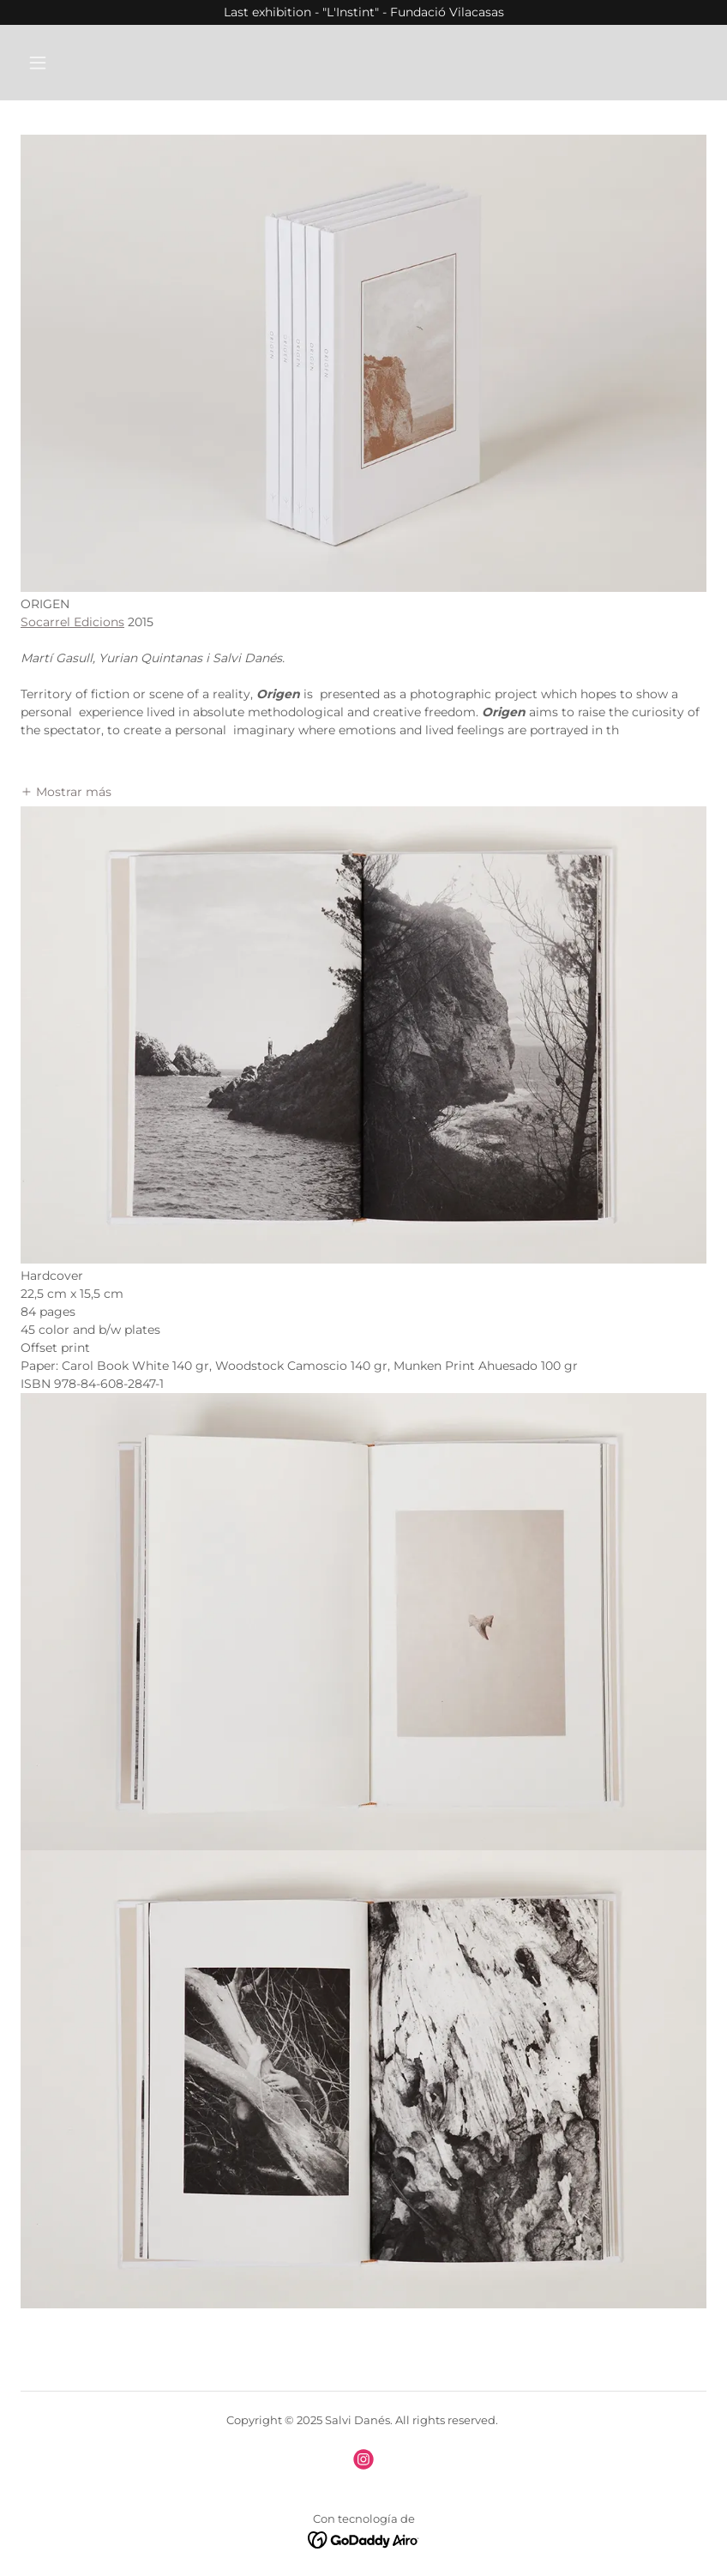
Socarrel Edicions (72, 622)
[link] (363, 2459)
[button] (99, 62)
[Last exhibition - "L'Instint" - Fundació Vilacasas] (363, 12)
